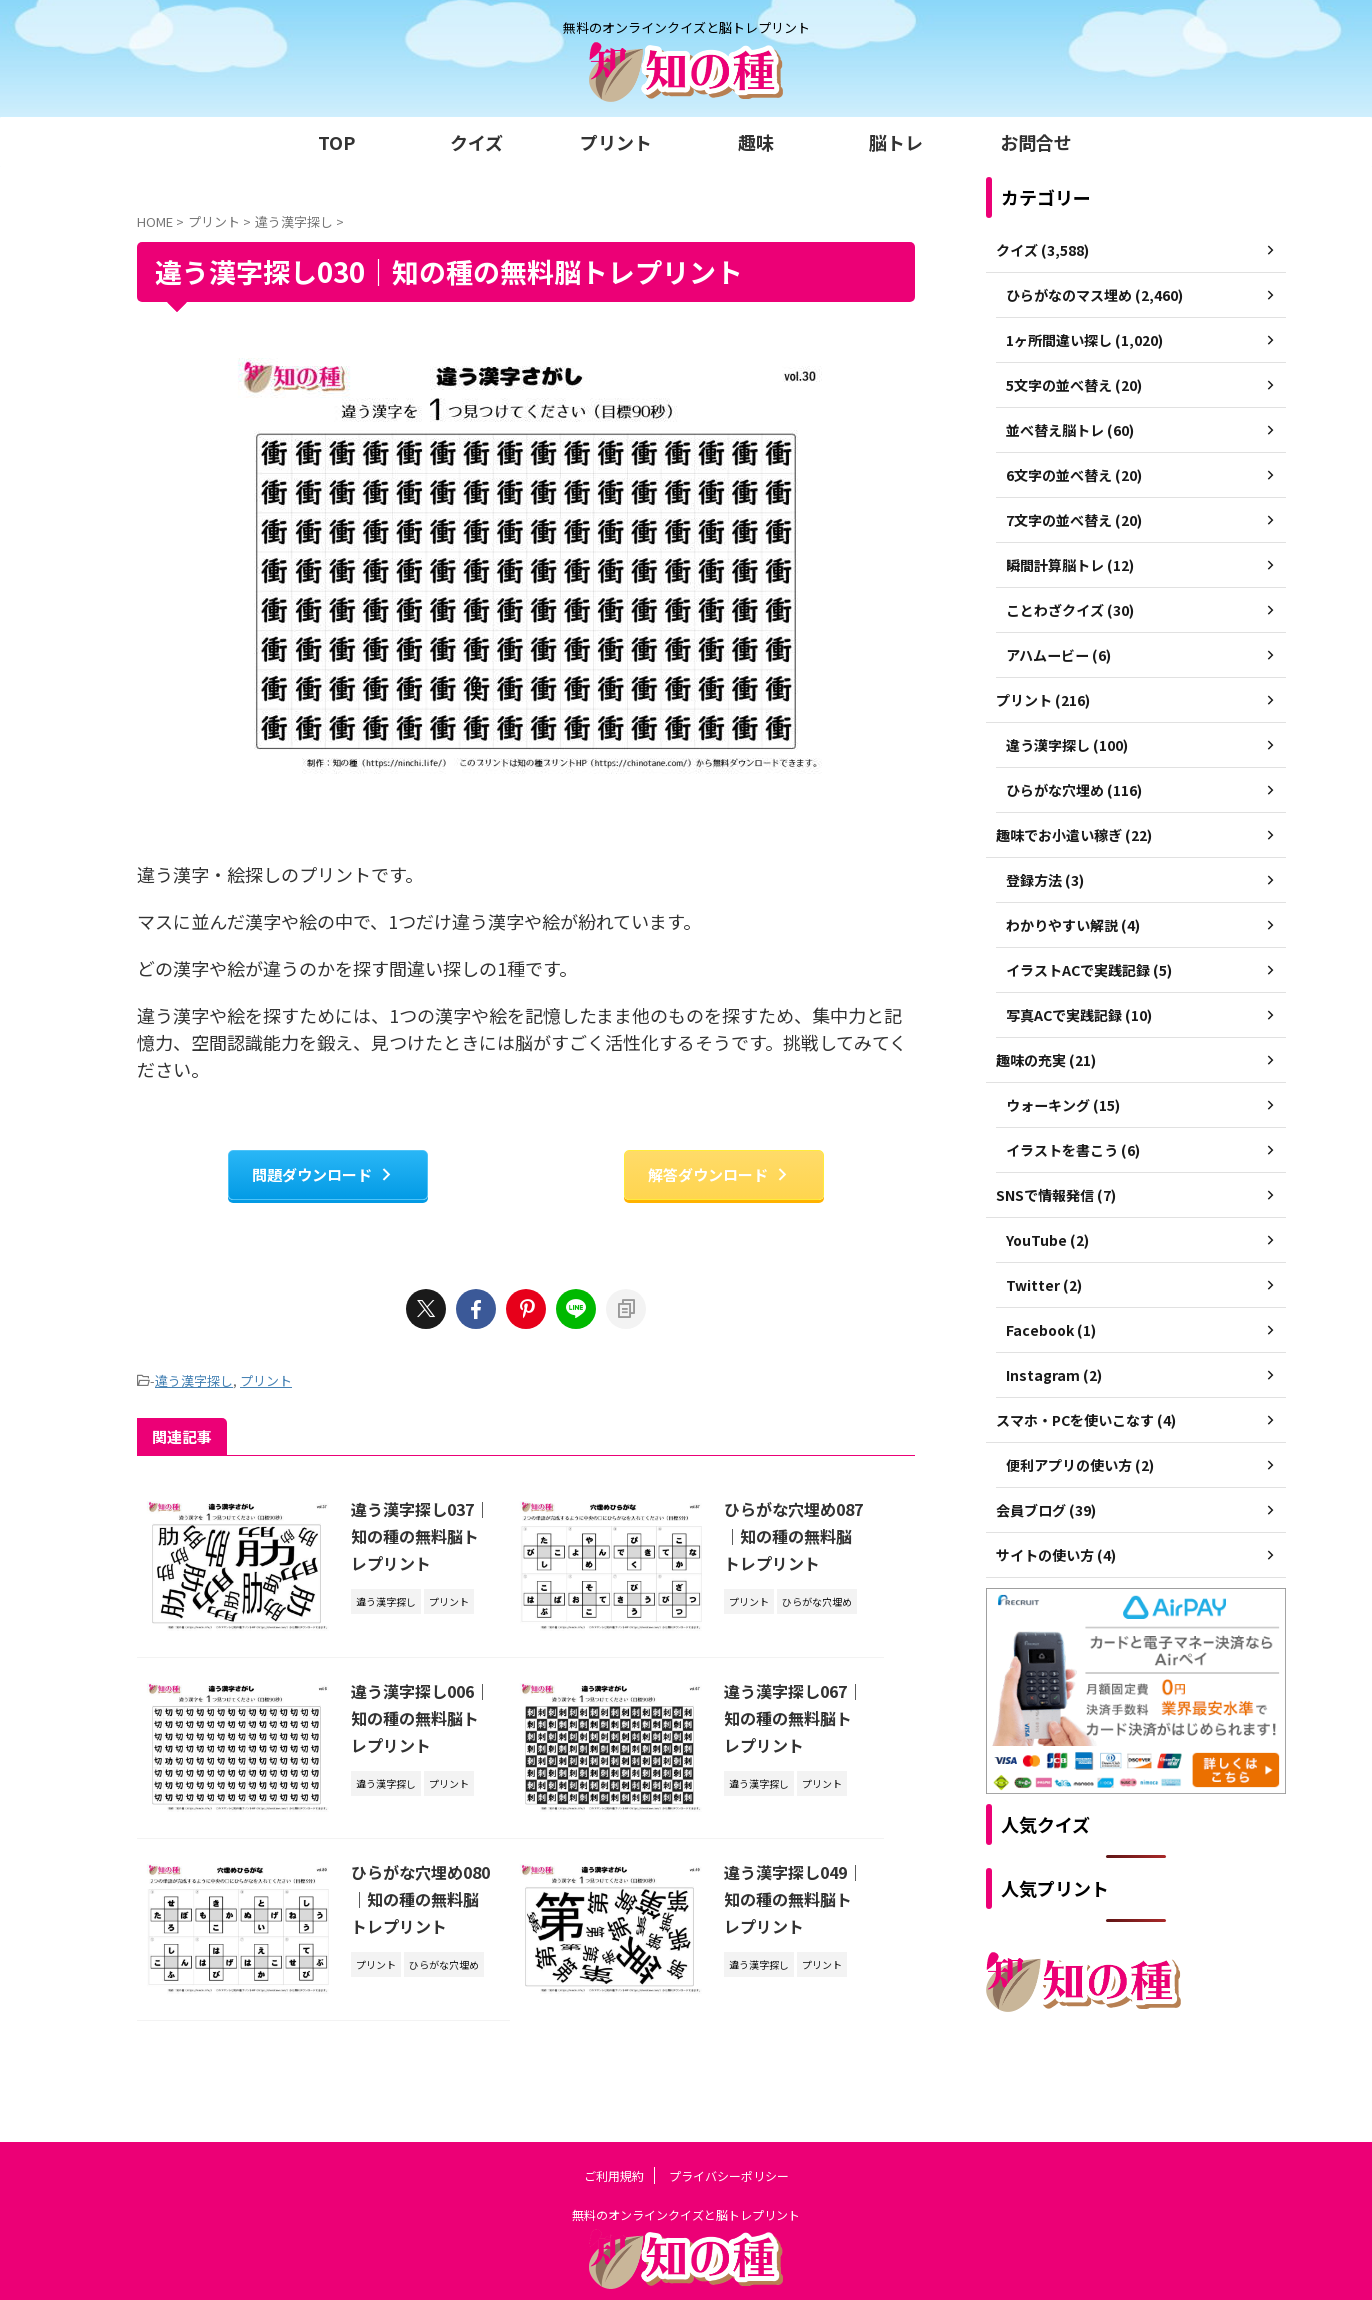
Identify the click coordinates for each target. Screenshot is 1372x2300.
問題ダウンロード (323, 1174)
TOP (336, 142)
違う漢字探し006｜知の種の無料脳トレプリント (416, 1719)
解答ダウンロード (719, 1174)
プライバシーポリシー (729, 2127)
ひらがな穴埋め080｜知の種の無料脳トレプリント (416, 1901)
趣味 (756, 142)
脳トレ (896, 142)
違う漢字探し (194, 1380)
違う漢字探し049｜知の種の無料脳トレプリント (789, 1901)
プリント (616, 142)
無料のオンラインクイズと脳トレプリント (686, 2166)
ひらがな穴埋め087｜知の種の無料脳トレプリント (789, 1536)
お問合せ (1036, 142)
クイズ (476, 142)
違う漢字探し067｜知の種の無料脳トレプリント (789, 1719)
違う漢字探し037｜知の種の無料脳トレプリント (416, 1536)
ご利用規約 (614, 2127)
